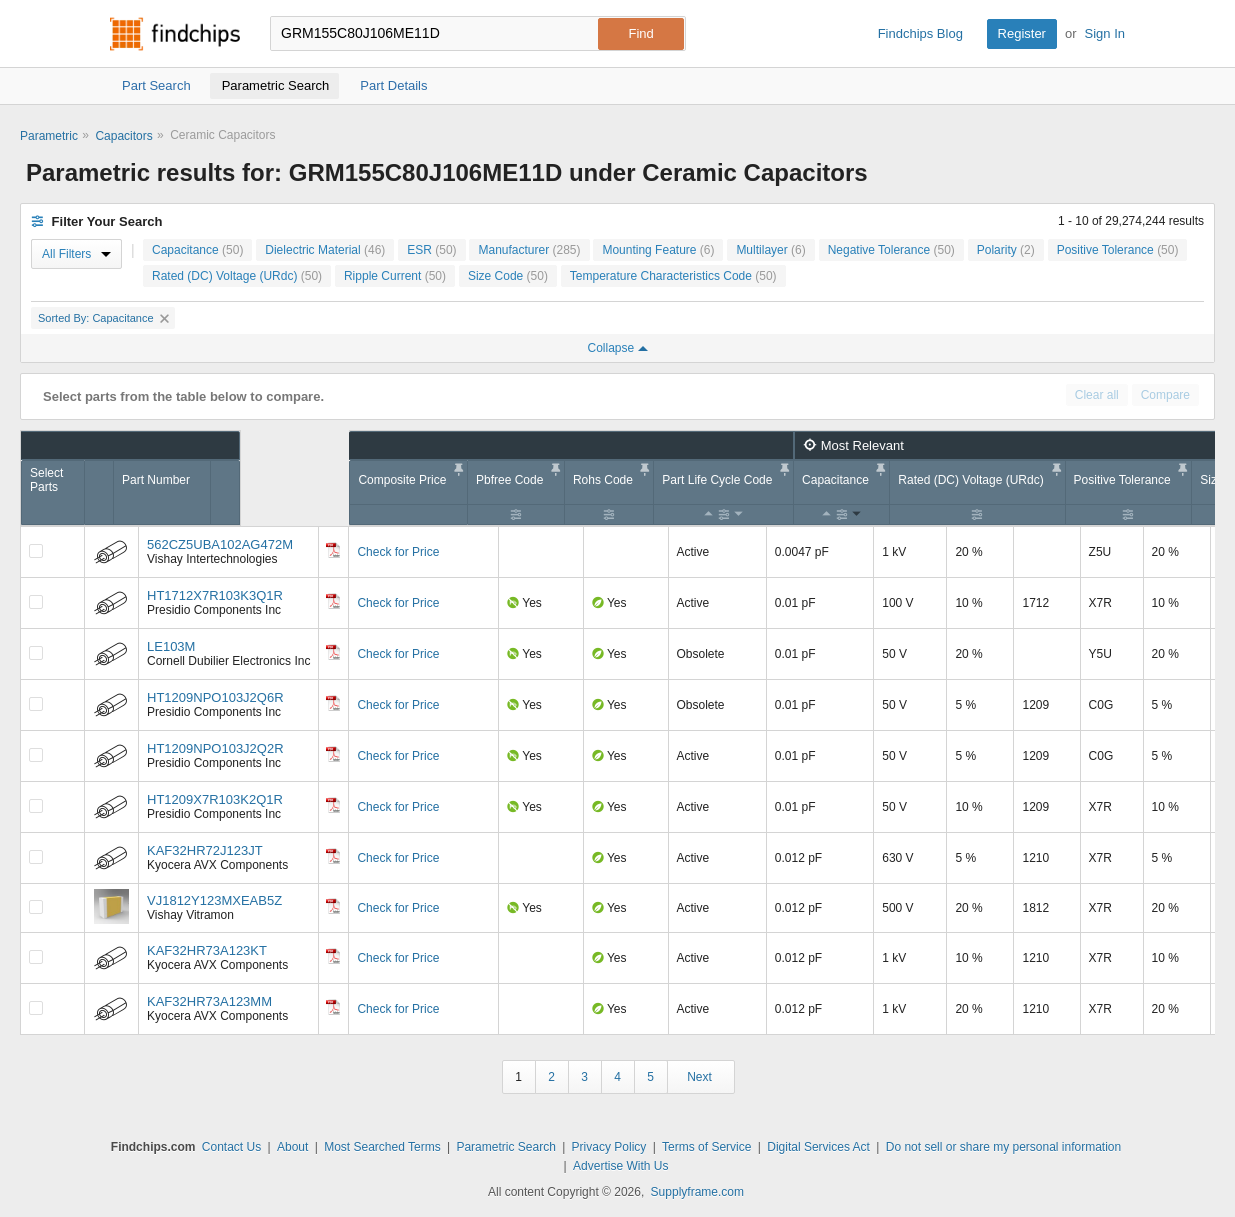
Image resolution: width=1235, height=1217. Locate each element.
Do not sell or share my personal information (1003, 1147)
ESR (431, 250)
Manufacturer (529, 250)
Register (1022, 33)
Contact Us (231, 1147)
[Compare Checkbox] (36, 551)
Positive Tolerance (1118, 250)
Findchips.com (175, 34)
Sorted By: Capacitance (103, 318)
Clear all (1097, 395)
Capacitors (123, 136)
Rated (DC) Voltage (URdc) (237, 276)
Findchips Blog (920, 33)
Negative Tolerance (891, 250)
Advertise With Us (620, 1166)
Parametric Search (505, 1147)
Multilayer (770, 250)
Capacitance (197, 250)
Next (699, 1077)
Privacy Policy (609, 1147)
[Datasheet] (333, 550)
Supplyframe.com (697, 1192)
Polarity (1006, 250)
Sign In (1105, 33)
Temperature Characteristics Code (673, 276)
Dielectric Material (325, 250)
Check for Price (398, 552)
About (292, 1147)
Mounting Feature (658, 250)
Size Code (508, 276)
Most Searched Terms (382, 1147)
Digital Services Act (818, 1147)
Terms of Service (706, 1147)
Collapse (617, 348)
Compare (1165, 395)
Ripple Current (395, 276)
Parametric (49, 136)
